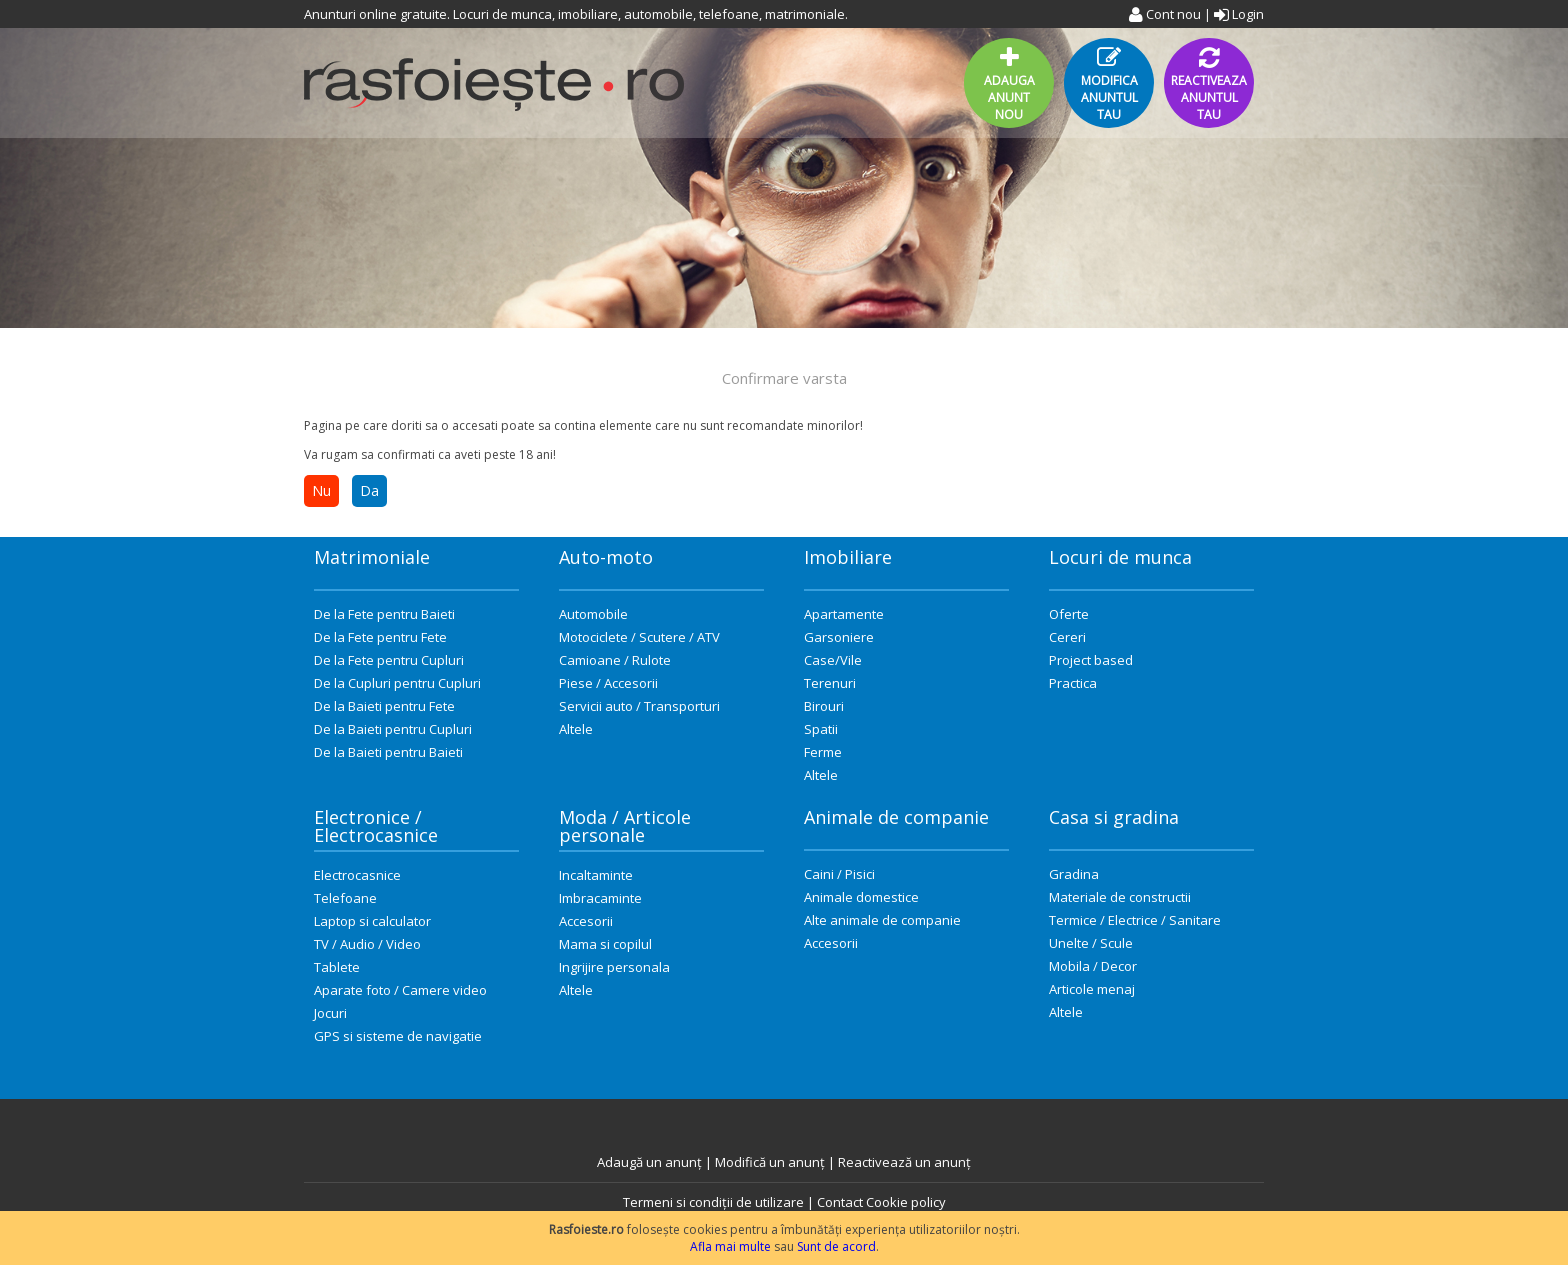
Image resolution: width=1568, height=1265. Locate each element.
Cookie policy (906, 1202)
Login (1239, 14)
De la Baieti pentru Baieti (388, 752)
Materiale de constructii (1120, 897)
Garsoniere (839, 637)
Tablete (337, 967)
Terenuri (830, 683)
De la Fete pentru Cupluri (389, 660)
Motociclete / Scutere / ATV (639, 637)
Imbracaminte (600, 898)
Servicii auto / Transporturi (639, 706)
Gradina (1074, 874)
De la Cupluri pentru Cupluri (397, 683)
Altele (576, 729)
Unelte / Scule (1091, 943)
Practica (1073, 683)
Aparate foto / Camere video (400, 990)
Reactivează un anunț (904, 1162)
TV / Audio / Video (367, 944)
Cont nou (1165, 14)
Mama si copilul (605, 944)
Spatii (821, 729)
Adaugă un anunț (649, 1162)
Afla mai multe (730, 1246)
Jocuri (330, 1013)
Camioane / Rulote (615, 660)
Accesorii (586, 921)
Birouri (824, 706)
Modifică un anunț (770, 1162)
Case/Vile (833, 660)
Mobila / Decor (1093, 966)
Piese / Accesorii (608, 683)
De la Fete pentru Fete (380, 637)
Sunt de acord (836, 1246)
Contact (840, 1202)
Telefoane (345, 898)
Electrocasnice (357, 875)
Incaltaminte (596, 875)
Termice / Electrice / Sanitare (1135, 920)
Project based (1091, 660)
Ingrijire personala (614, 967)
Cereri (1067, 637)
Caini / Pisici (839, 874)
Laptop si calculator (372, 921)
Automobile (593, 614)
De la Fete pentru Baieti (384, 614)
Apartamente (844, 614)
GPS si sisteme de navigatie (398, 1036)
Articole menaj (1092, 989)
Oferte (1069, 614)
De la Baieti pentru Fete (384, 706)
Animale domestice (861, 897)
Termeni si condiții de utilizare (713, 1202)
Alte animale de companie (882, 920)
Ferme (823, 752)
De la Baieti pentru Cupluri (393, 729)
